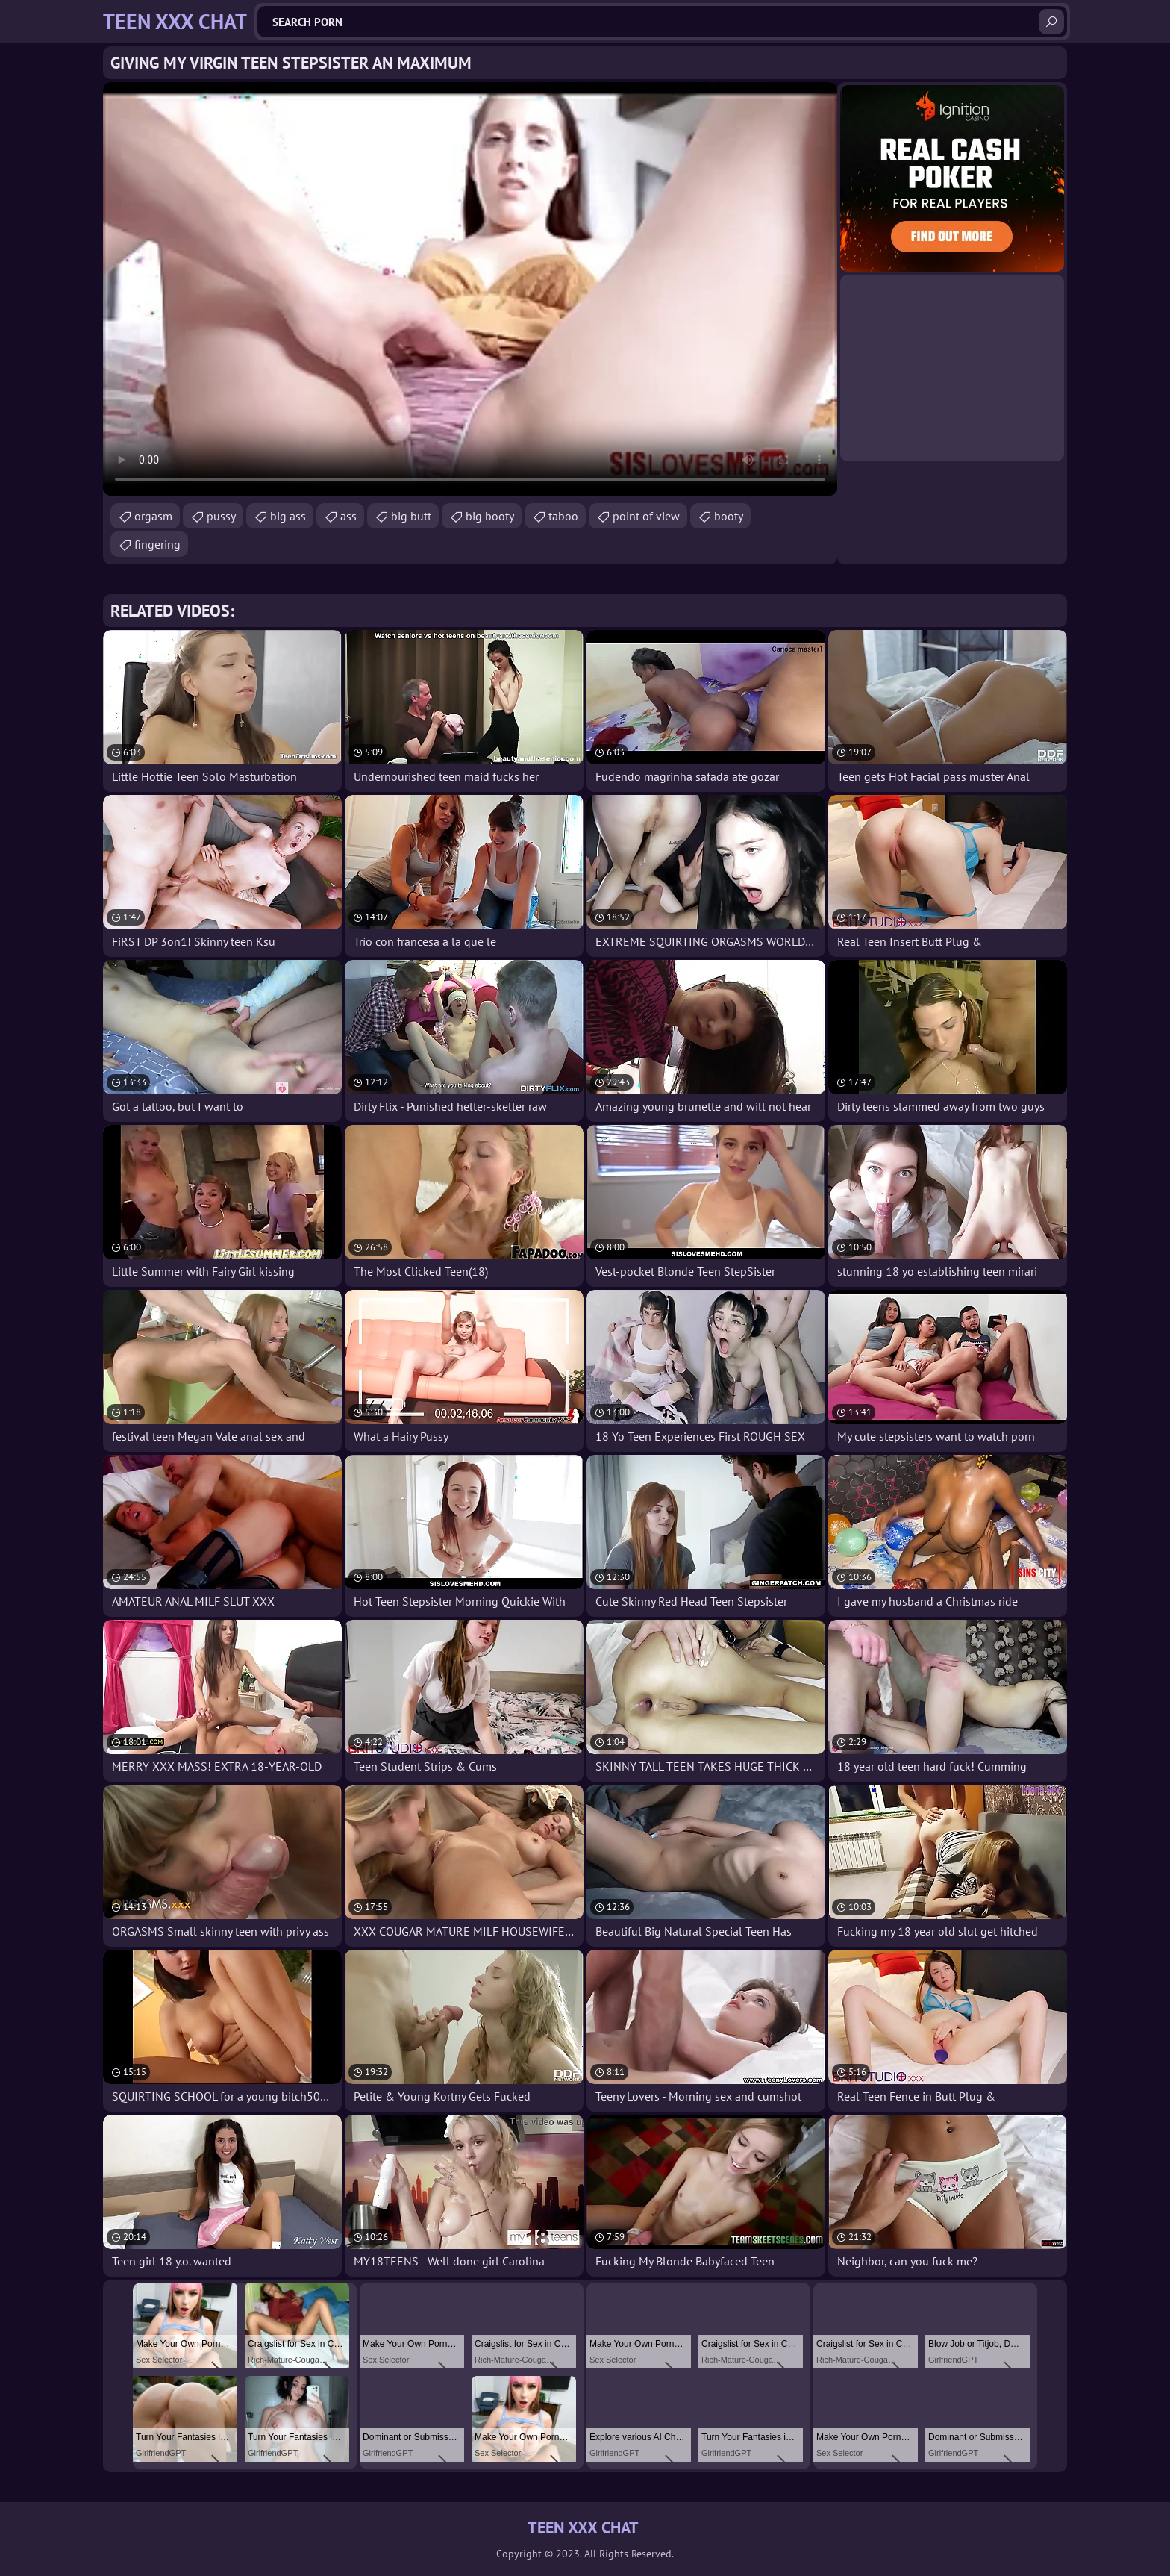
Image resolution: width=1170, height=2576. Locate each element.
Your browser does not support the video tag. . (470, 289)
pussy (221, 515)
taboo (563, 515)
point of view (646, 515)
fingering (157, 544)
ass (348, 515)
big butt (411, 515)
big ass (288, 515)
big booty (490, 515)
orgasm (153, 515)
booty (728, 515)
